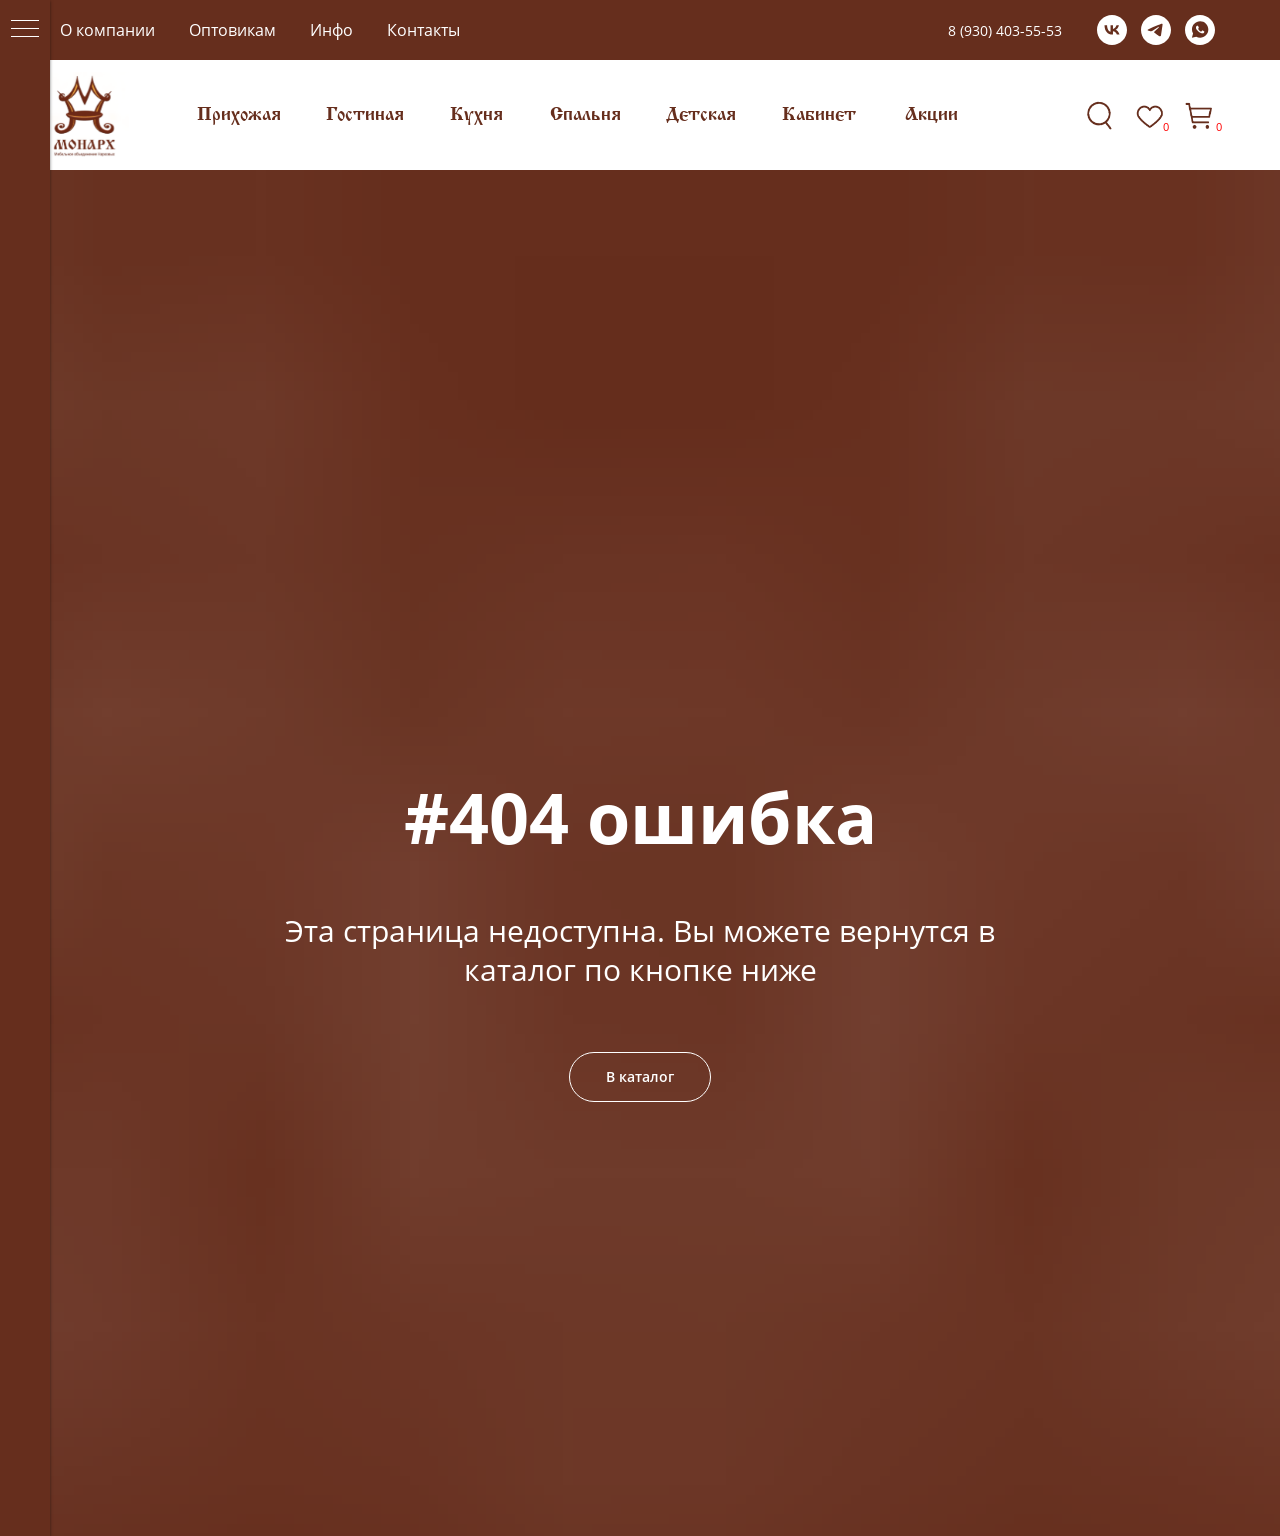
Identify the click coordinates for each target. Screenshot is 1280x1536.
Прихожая (239, 115)
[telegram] (1156, 30)
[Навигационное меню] (25, 30)
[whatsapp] (1200, 30)
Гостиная (365, 115)
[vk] (1112, 30)
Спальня (585, 115)
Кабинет (819, 115)
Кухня (476, 115)
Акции (931, 115)
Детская (701, 115)
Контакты (423, 30)
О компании (107, 30)
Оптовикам (232, 30)
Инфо (331, 30)
